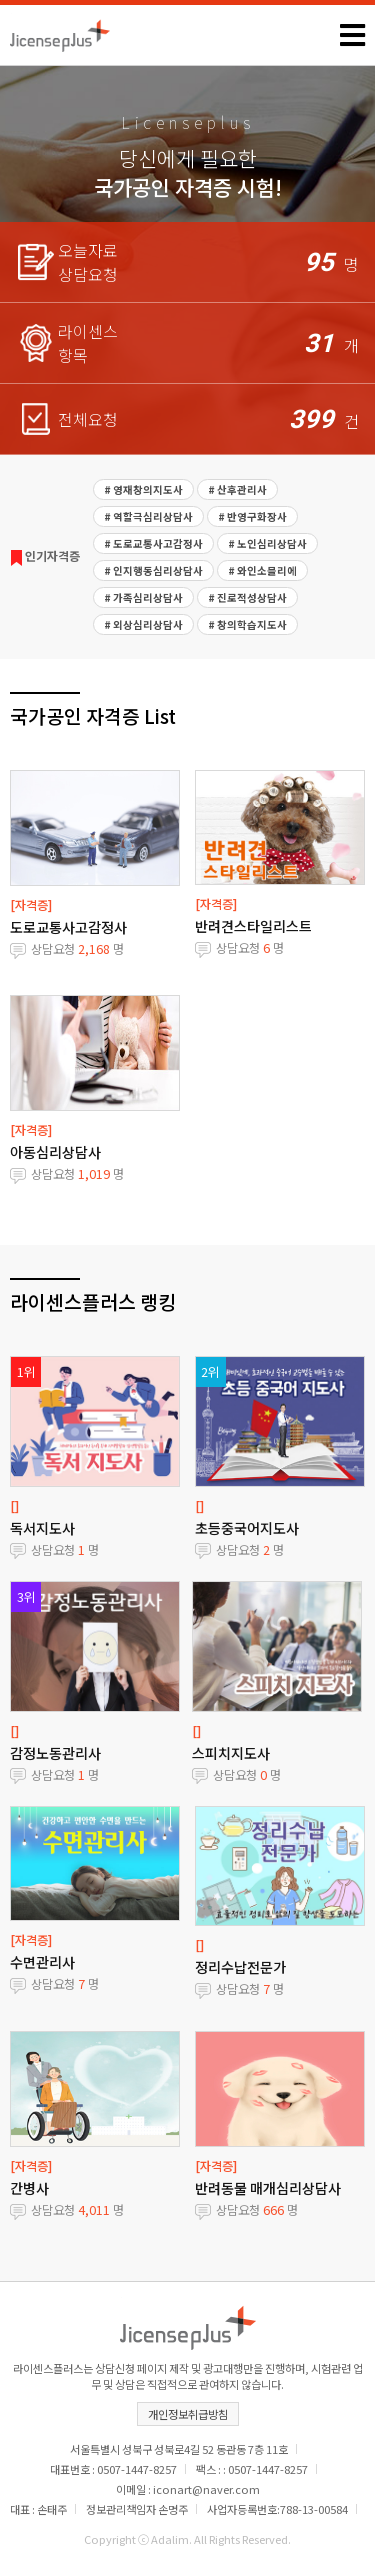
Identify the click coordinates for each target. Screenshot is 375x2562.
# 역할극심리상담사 (148, 516)
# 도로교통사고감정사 (153, 543)
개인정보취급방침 (188, 2414)
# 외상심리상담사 (143, 624)
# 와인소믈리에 (262, 570)
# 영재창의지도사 (143, 489)
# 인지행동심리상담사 (153, 570)
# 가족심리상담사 (143, 597)
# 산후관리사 (237, 489)
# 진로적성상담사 (247, 597)
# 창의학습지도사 (247, 624)
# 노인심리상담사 (267, 543)
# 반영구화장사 (252, 516)
